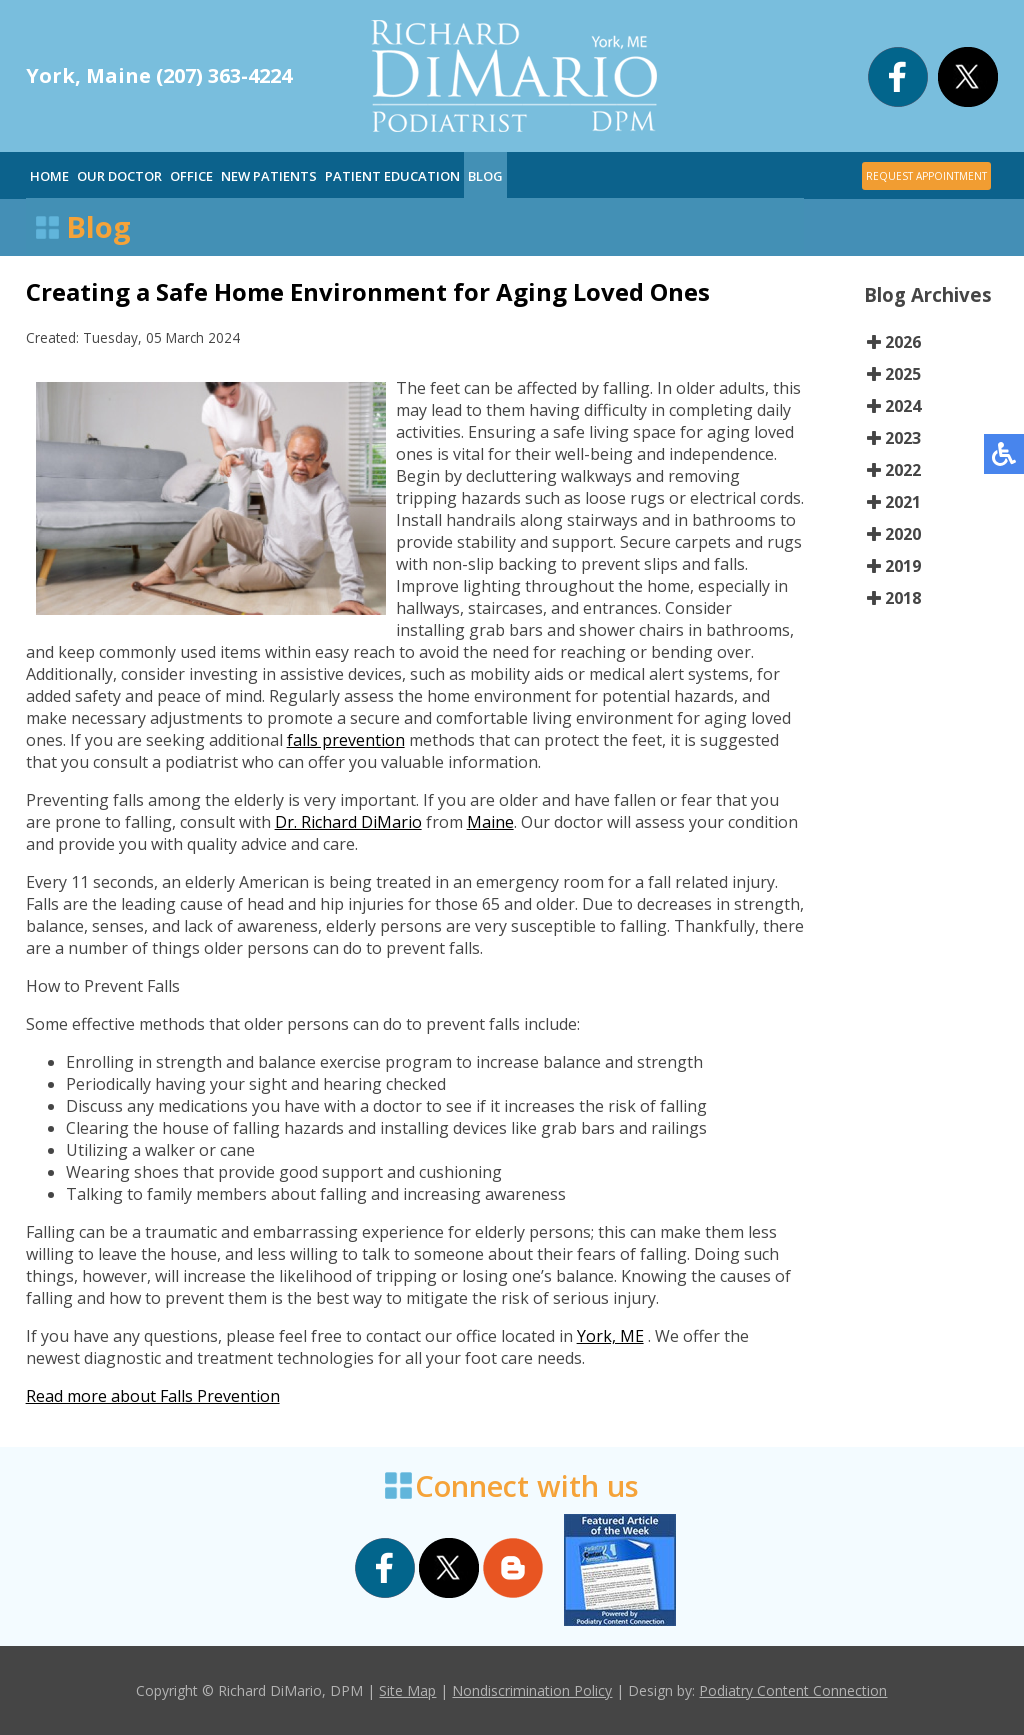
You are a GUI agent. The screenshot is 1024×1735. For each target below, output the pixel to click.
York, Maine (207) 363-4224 (159, 75)
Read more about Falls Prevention (153, 1396)
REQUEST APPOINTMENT (926, 176)
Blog (485, 176)
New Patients (269, 176)
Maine (490, 822)
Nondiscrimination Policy (532, 1690)
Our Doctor (119, 176)
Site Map (407, 1690)
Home (49, 176)
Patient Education (392, 176)
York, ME (610, 1336)
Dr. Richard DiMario (348, 822)
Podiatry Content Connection (793, 1690)
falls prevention (346, 740)
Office (191, 176)
